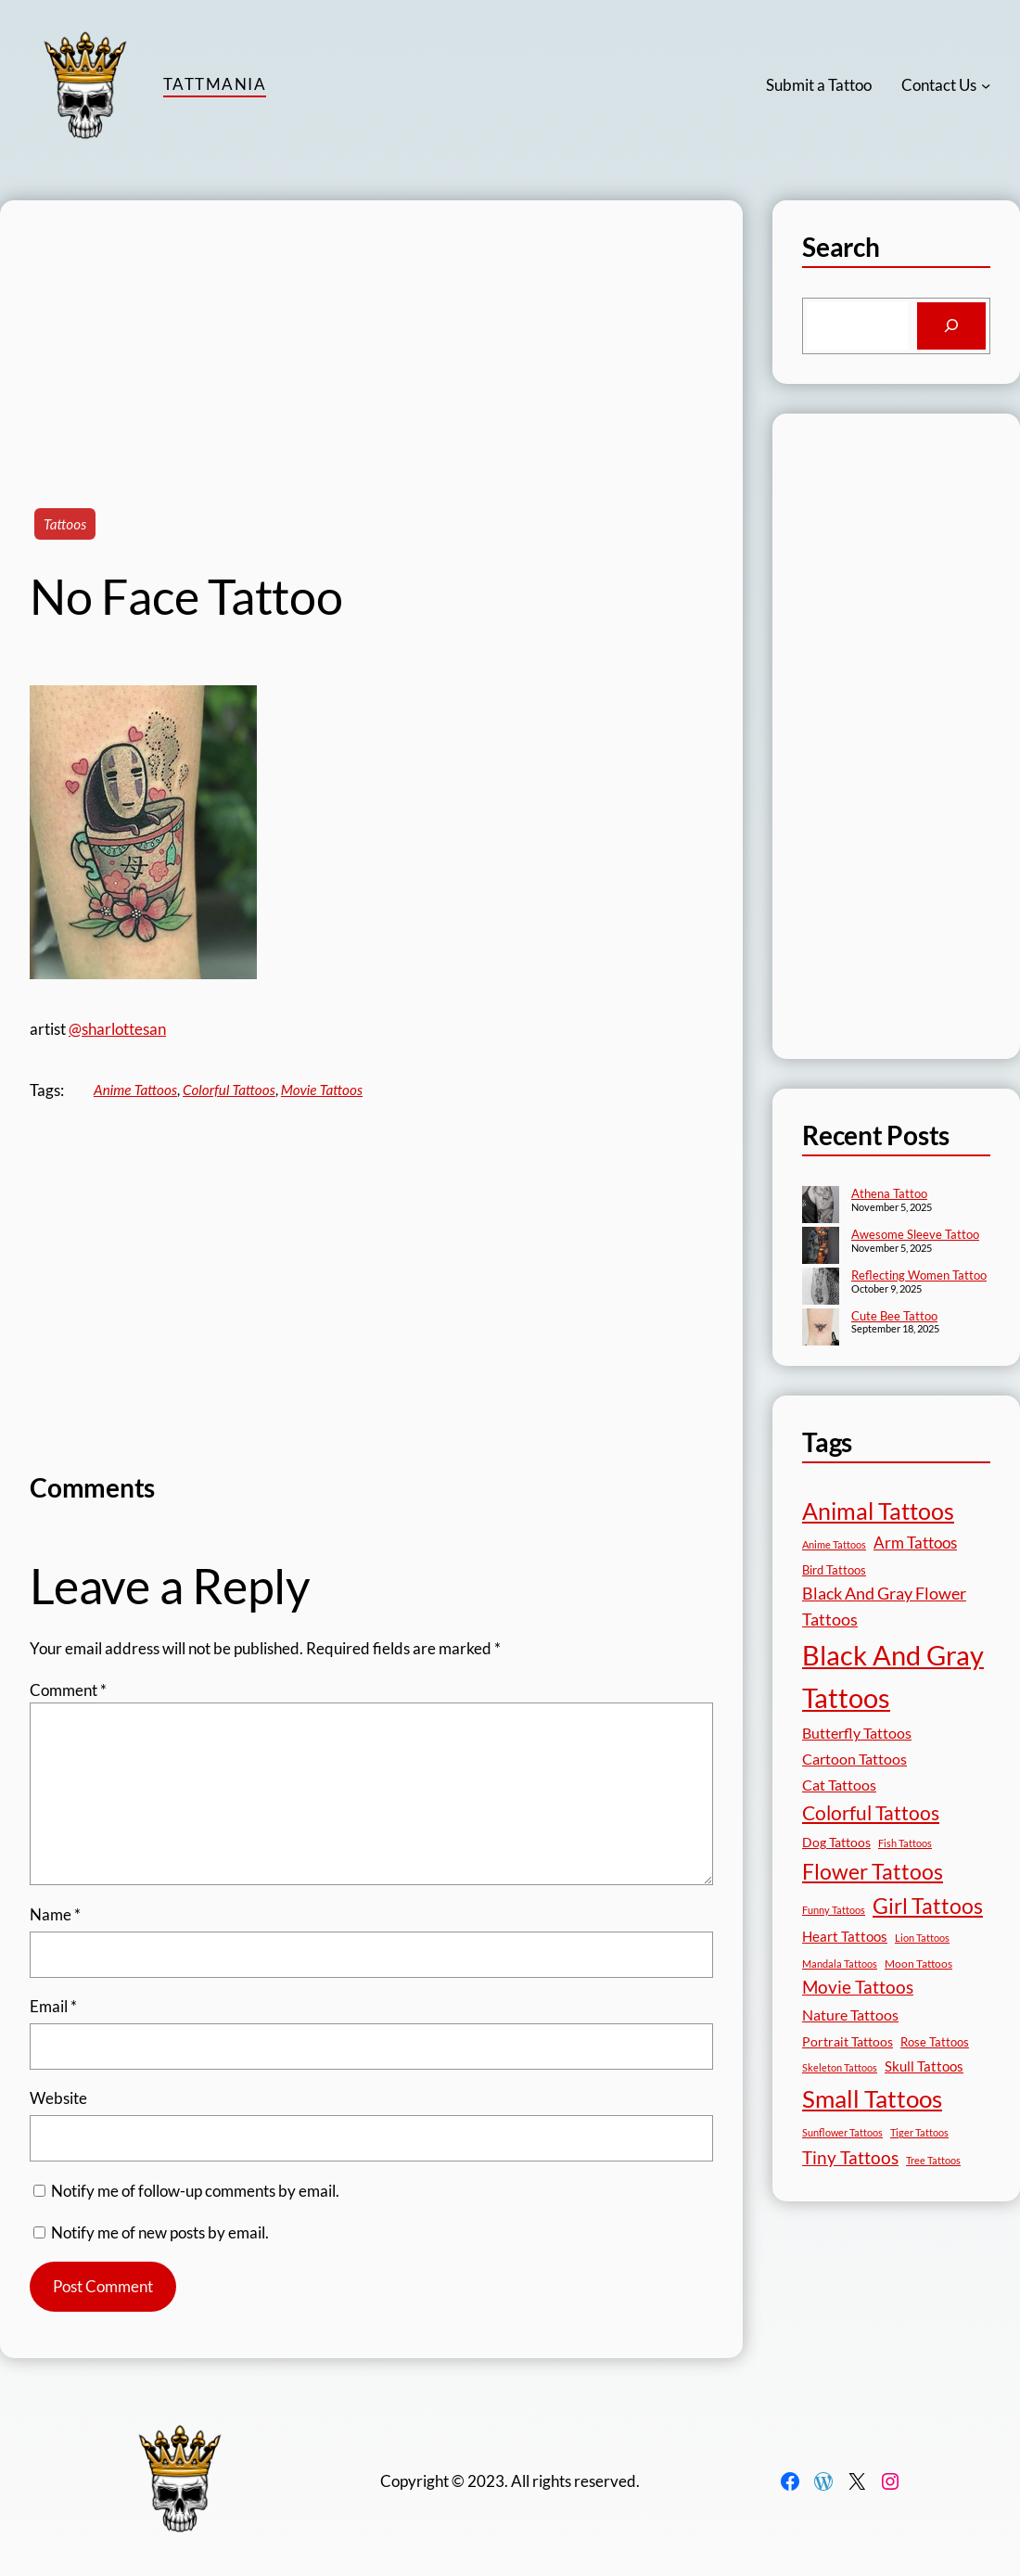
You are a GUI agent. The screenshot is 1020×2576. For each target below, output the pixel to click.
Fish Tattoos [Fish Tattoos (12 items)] (905, 1843)
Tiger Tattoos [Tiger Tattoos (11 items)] (919, 2132)
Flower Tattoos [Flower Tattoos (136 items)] (872, 1871)
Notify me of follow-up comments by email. (195, 2190)
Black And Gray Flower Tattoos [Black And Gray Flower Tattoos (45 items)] (884, 1606)
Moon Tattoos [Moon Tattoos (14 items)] (918, 1963)
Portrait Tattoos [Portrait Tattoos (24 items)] (847, 2041)
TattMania (214, 84)
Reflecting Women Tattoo (919, 1275)
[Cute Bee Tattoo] (820, 1328)
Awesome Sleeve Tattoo (915, 1234)
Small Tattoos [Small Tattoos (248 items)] (872, 2098)
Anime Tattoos (135, 1089)
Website (58, 2098)
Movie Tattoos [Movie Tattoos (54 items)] (857, 1987)
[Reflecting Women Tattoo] (820, 1288)
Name (55, 1914)
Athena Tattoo (889, 1193)
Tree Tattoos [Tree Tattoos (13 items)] (933, 2160)
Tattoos (65, 524)
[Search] (951, 326)
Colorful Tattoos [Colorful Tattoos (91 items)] (870, 1812)
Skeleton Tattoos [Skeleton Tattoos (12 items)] (839, 2067)
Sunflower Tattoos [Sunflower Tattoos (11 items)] (842, 2132)
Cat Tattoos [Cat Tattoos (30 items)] (839, 1785)
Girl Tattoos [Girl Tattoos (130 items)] (928, 1906)
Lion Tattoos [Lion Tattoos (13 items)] (922, 1938)
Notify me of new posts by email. (160, 2232)
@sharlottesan (117, 1029)
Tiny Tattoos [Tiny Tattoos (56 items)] (850, 2157)
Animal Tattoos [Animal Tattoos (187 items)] (878, 1511)
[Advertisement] (371, 330)
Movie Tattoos (322, 1089)
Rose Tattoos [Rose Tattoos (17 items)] (934, 2041)
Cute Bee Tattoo (894, 1315)
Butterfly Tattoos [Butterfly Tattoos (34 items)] (857, 1732)
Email (53, 2006)
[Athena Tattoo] (820, 1206)
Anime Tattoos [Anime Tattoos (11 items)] (834, 1544)
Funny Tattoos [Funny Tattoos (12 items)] (833, 1910)
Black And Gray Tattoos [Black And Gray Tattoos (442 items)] (893, 1677)
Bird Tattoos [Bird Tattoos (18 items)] (834, 1569)
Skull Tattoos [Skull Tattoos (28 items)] (924, 2066)
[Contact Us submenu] (985, 85)
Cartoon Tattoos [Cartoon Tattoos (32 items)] (854, 1758)
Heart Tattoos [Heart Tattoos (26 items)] (844, 1936)
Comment (68, 1690)
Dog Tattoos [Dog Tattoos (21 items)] (836, 1842)
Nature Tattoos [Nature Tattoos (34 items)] (850, 2014)
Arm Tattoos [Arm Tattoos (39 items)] (915, 1542)
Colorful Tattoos (229, 1089)
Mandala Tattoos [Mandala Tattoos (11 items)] (839, 1964)
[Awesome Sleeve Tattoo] (820, 1247)
